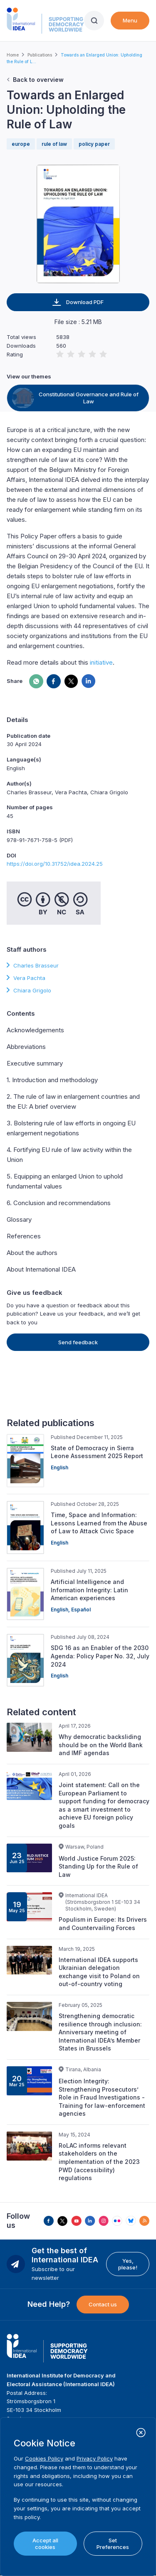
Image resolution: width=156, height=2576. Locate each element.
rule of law (54, 144)
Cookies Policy (44, 2458)
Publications (39, 54)
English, (61, 1609)
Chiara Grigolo (32, 990)
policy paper (94, 144)
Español (81, 1609)
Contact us (103, 2304)
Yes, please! (127, 2264)
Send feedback (78, 1342)
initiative (101, 662)
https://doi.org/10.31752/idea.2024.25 (55, 863)
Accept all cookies (45, 2543)
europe (21, 144)
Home (13, 54)
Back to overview (38, 79)
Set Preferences (113, 2543)
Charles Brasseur (36, 965)
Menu (130, 20)
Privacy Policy (95, 2458)
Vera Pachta (29, 978)
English (59, 1467)
